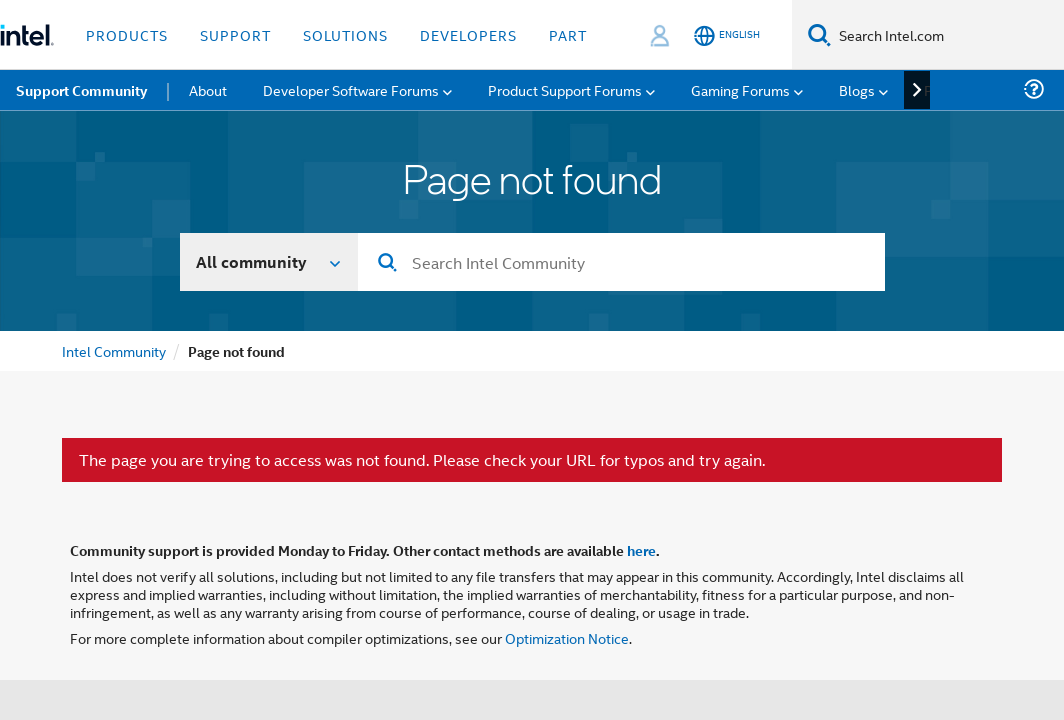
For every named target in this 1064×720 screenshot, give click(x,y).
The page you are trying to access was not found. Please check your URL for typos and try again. (422, 460)
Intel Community (114, 350)
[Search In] (269, 262)
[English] (727, 35)
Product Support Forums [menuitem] (565, 89)
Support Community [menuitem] (81, 90)
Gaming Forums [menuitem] (740, 89)
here (641, 550)
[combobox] (621, 262)
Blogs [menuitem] (857, 89)
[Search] (819, 34)
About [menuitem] (208, 89)
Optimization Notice (567, 637)
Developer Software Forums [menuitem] (351, 89)
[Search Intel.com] (947, 35)
